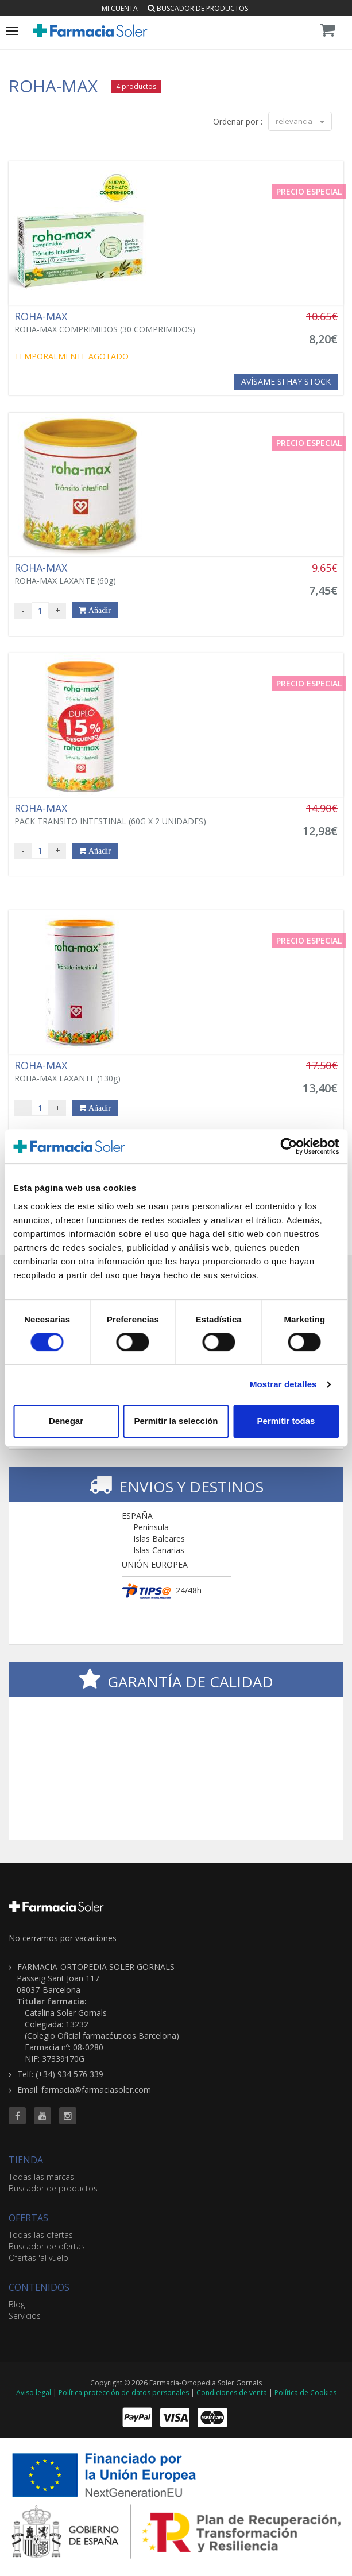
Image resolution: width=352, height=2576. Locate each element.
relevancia (300, 121)
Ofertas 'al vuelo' (39, 2257)
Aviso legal (33, 2392)
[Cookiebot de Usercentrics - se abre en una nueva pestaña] (288, 1146)
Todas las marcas (41, 2176)
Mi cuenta (120, 8)
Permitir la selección (176, 1421)
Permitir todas (286, 1421)
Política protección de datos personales (124, 2392)
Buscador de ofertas (47, 2246)
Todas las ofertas (41, 2234)
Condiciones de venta (231, 2392)
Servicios (25, 2315)
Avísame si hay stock (286, 381)
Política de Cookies (305, 2392)
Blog (17, 2304)
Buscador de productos (198, 8)
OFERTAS (28, 2218)
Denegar (66, 1421)
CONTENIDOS (39, 2287)
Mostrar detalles (283, 1384)
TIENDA (26, 2160)
